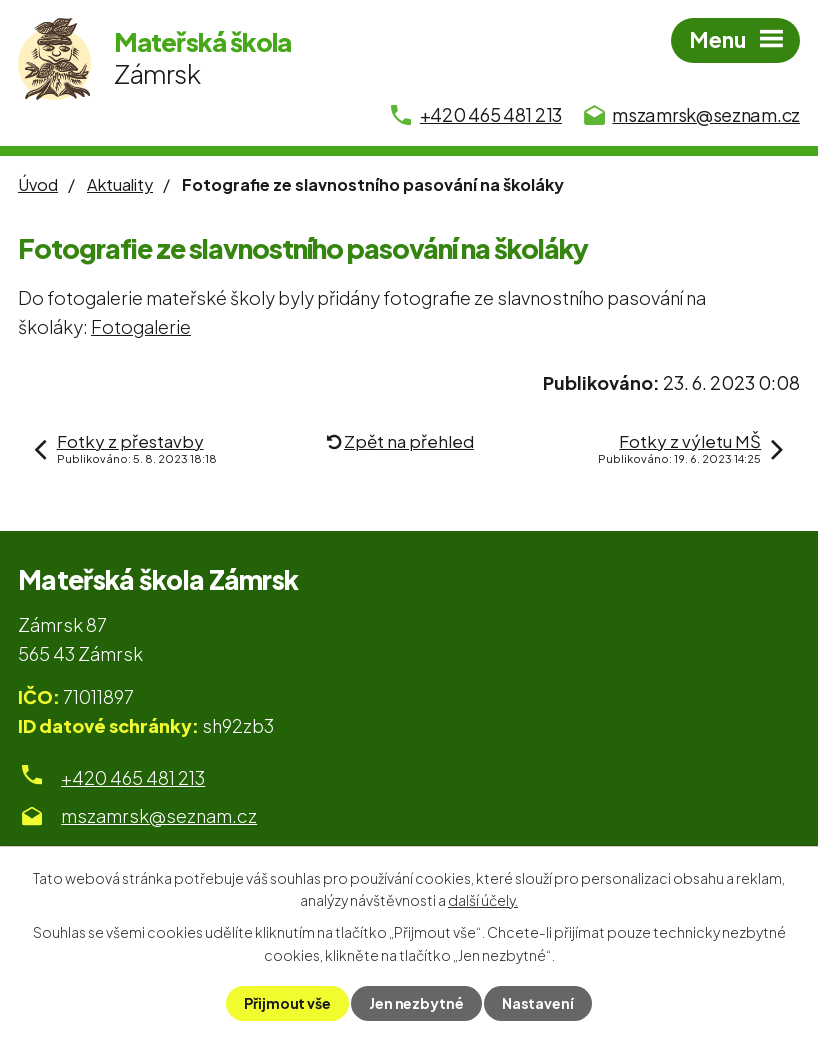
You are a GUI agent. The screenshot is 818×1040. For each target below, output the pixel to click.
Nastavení (538, 1003)
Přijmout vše (287, 1003)
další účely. (483, 900)
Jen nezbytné (416, 1003)
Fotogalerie (141, 326)
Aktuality (120, 184)
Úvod (38, 184)
